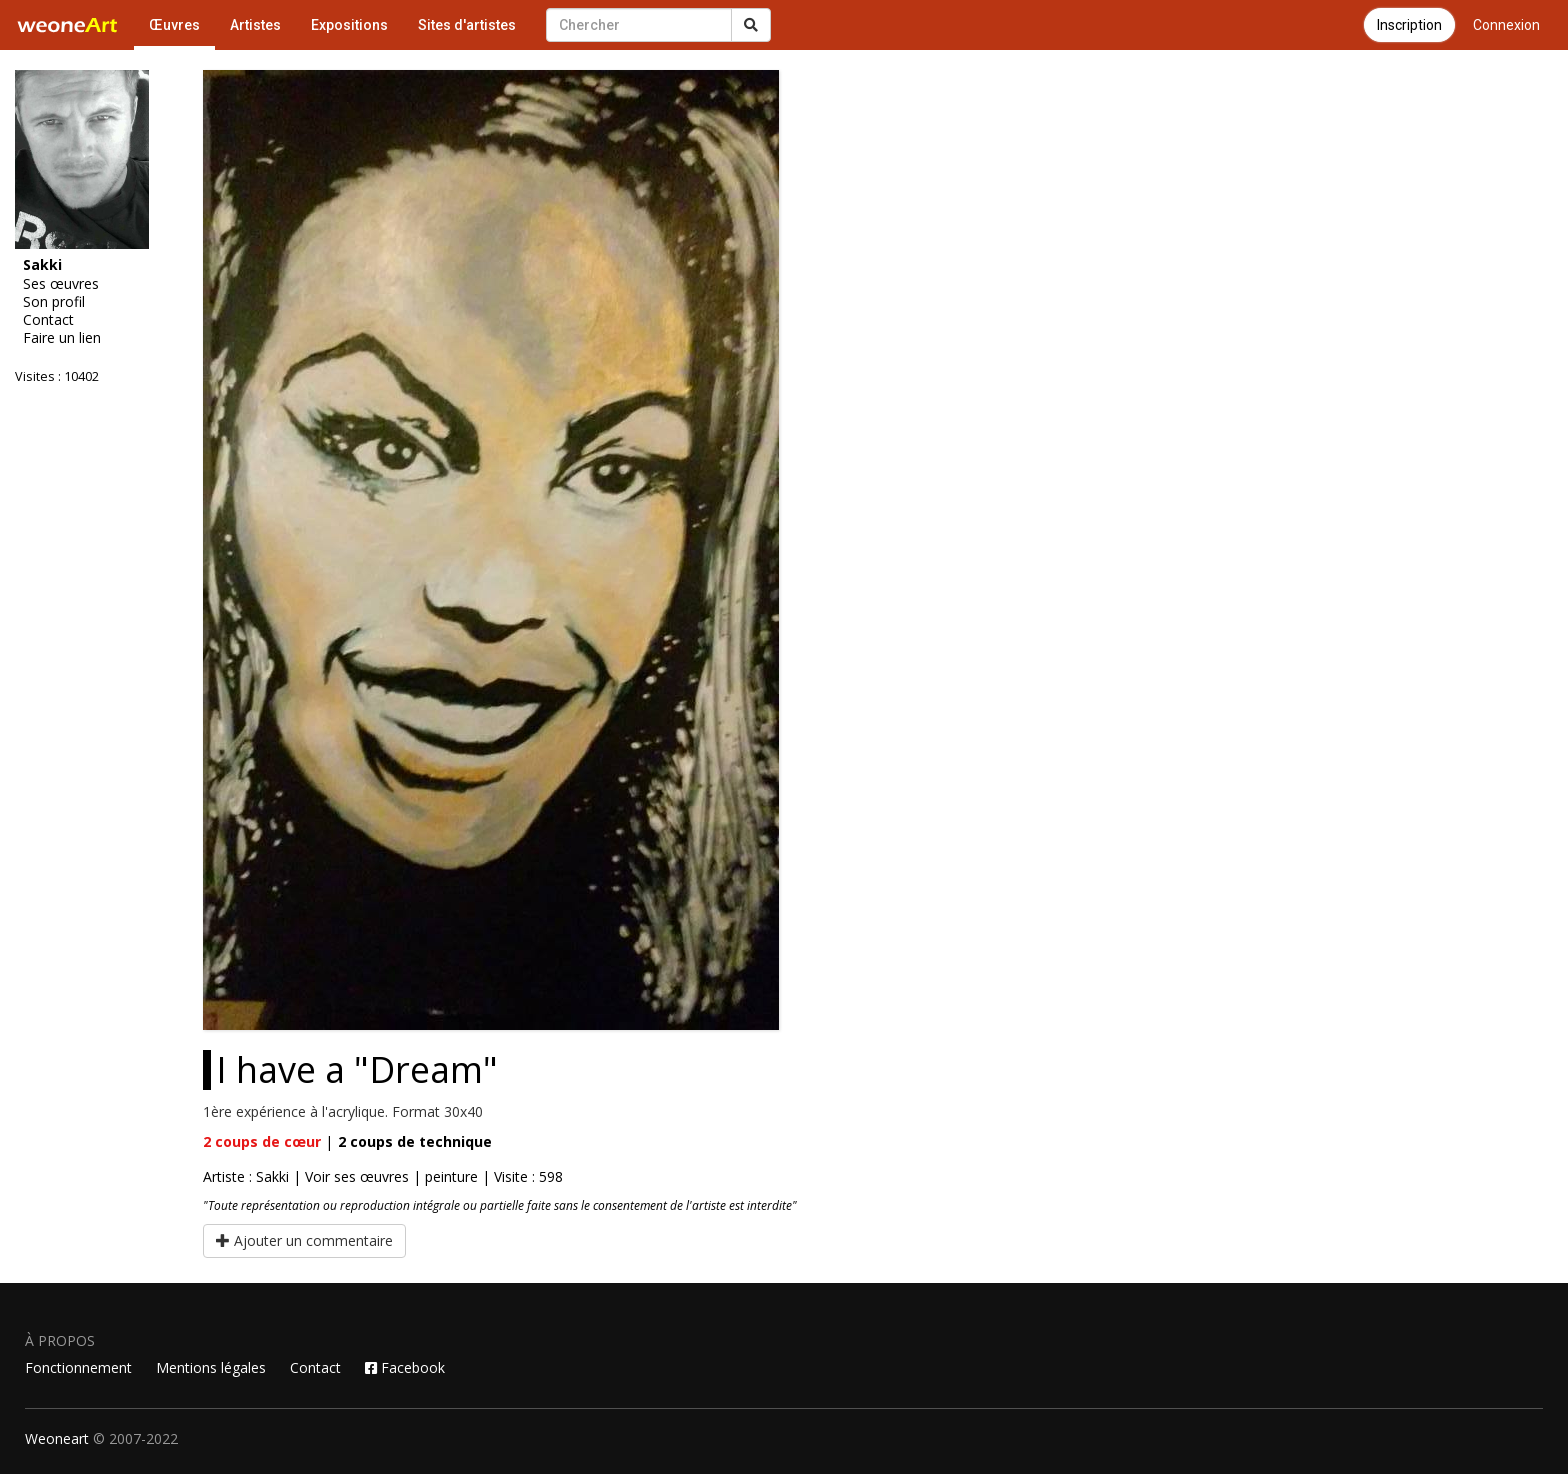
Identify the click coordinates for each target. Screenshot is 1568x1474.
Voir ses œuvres (357, 1176)
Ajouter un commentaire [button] (304, 1240)
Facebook (405, 1367)
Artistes (255, 25)
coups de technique (415, 1141)
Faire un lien (62, 338)
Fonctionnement (78, 1367)
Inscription (1409, 25)
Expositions (349, 25)
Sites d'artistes (467, 25)
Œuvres (174, 25)
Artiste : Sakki (246, 1176)
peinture (451, 1176)
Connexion (1506, 25)
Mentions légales (211, 1367)
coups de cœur (262, 1141)
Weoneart (57, 1438)
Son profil (54, 302)
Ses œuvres (61, 284)
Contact (48, 320)
